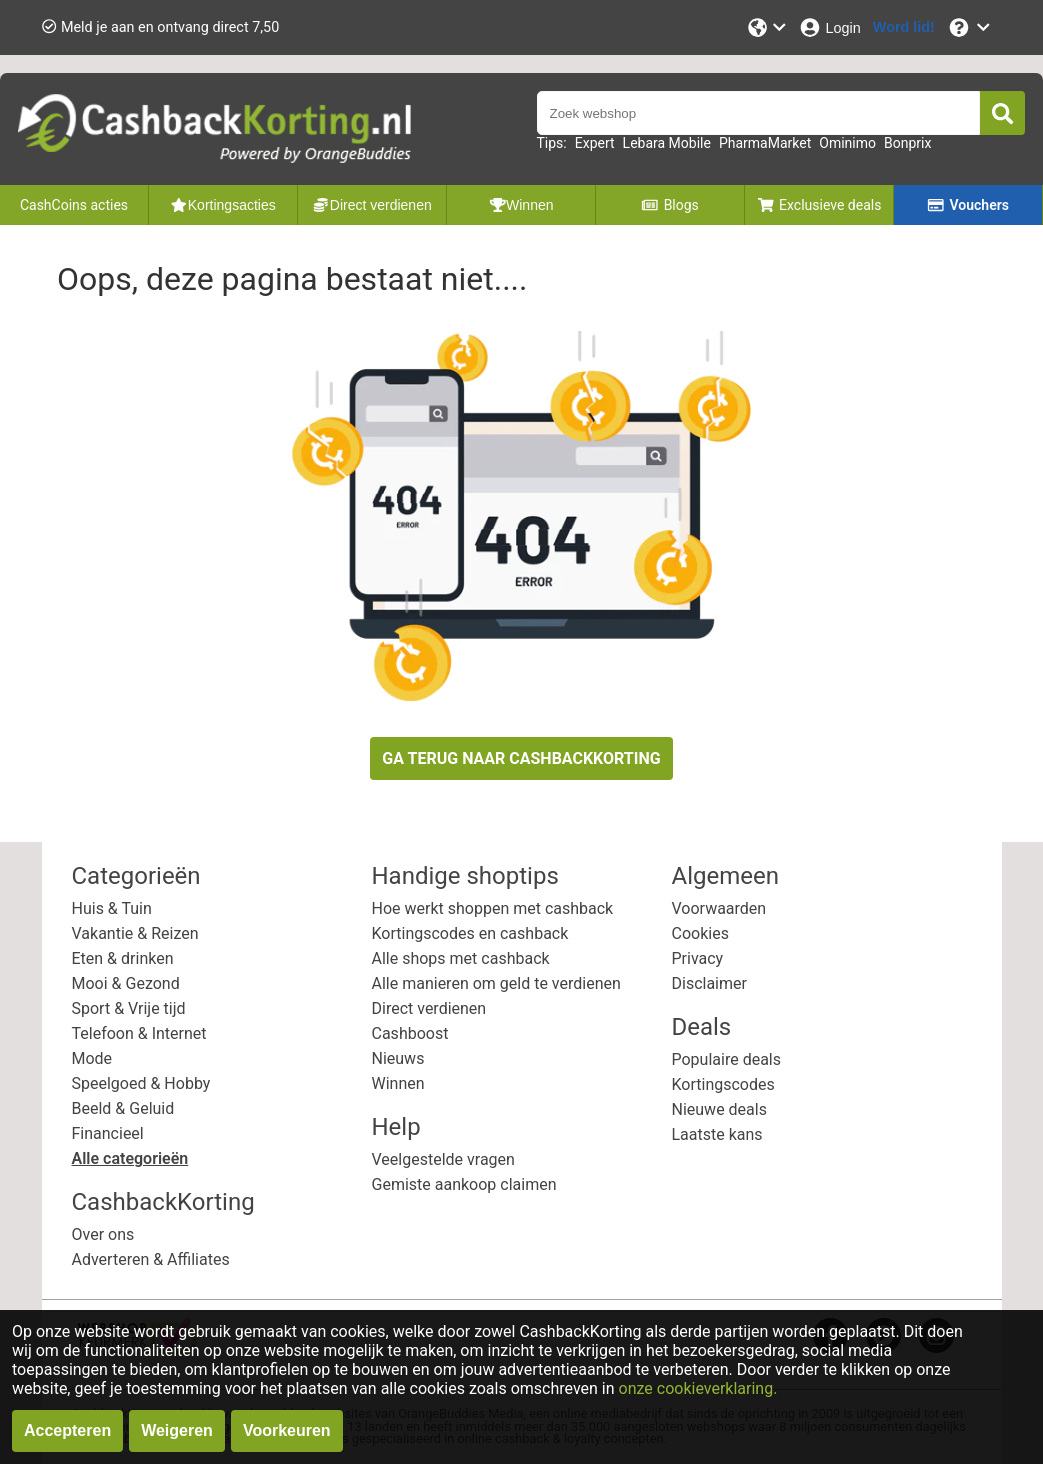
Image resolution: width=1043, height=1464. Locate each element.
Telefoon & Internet (139, 1033)
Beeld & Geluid (123, 1108)
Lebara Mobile (667, 143)
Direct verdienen (429, 1008)
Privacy (698, 958)
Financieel (108, 1133)
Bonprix (907, 143)
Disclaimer (709, 983)
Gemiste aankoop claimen (464, 1184)
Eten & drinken (123, 958)
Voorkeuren (287, 1430)
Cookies (700, 933)
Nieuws (398, 1058)
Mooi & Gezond (126, 983)
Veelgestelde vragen (443, 1159)
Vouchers (968, 205)
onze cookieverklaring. (698, 1388)
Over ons (103, 1234)
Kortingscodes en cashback (470, 933)
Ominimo (847, 143)
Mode (92, 1058)
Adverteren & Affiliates (151, 1259)
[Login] (829, 27)
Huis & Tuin (112, 908)
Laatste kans (717, 1134)
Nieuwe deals (719, 1109)
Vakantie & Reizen (135, 933)
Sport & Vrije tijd (129, 1008)
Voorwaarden (719, 908)
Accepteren (67, 1430)
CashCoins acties (74, 205)
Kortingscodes (723, 1084)
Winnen (398, 1083)
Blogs (670, 205)
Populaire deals (727, 1059)
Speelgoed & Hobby (141, 1083)
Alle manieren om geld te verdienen (496, 983)
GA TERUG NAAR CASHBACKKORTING (521, 758)
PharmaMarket (765, 143)
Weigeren (177, 1430)
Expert (595, 143)
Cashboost (410, 1033)
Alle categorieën (130, 1158)
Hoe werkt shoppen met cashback (493, 908)
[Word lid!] (904, 27)
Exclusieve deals (819, 205)
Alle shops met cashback (461, 958)
